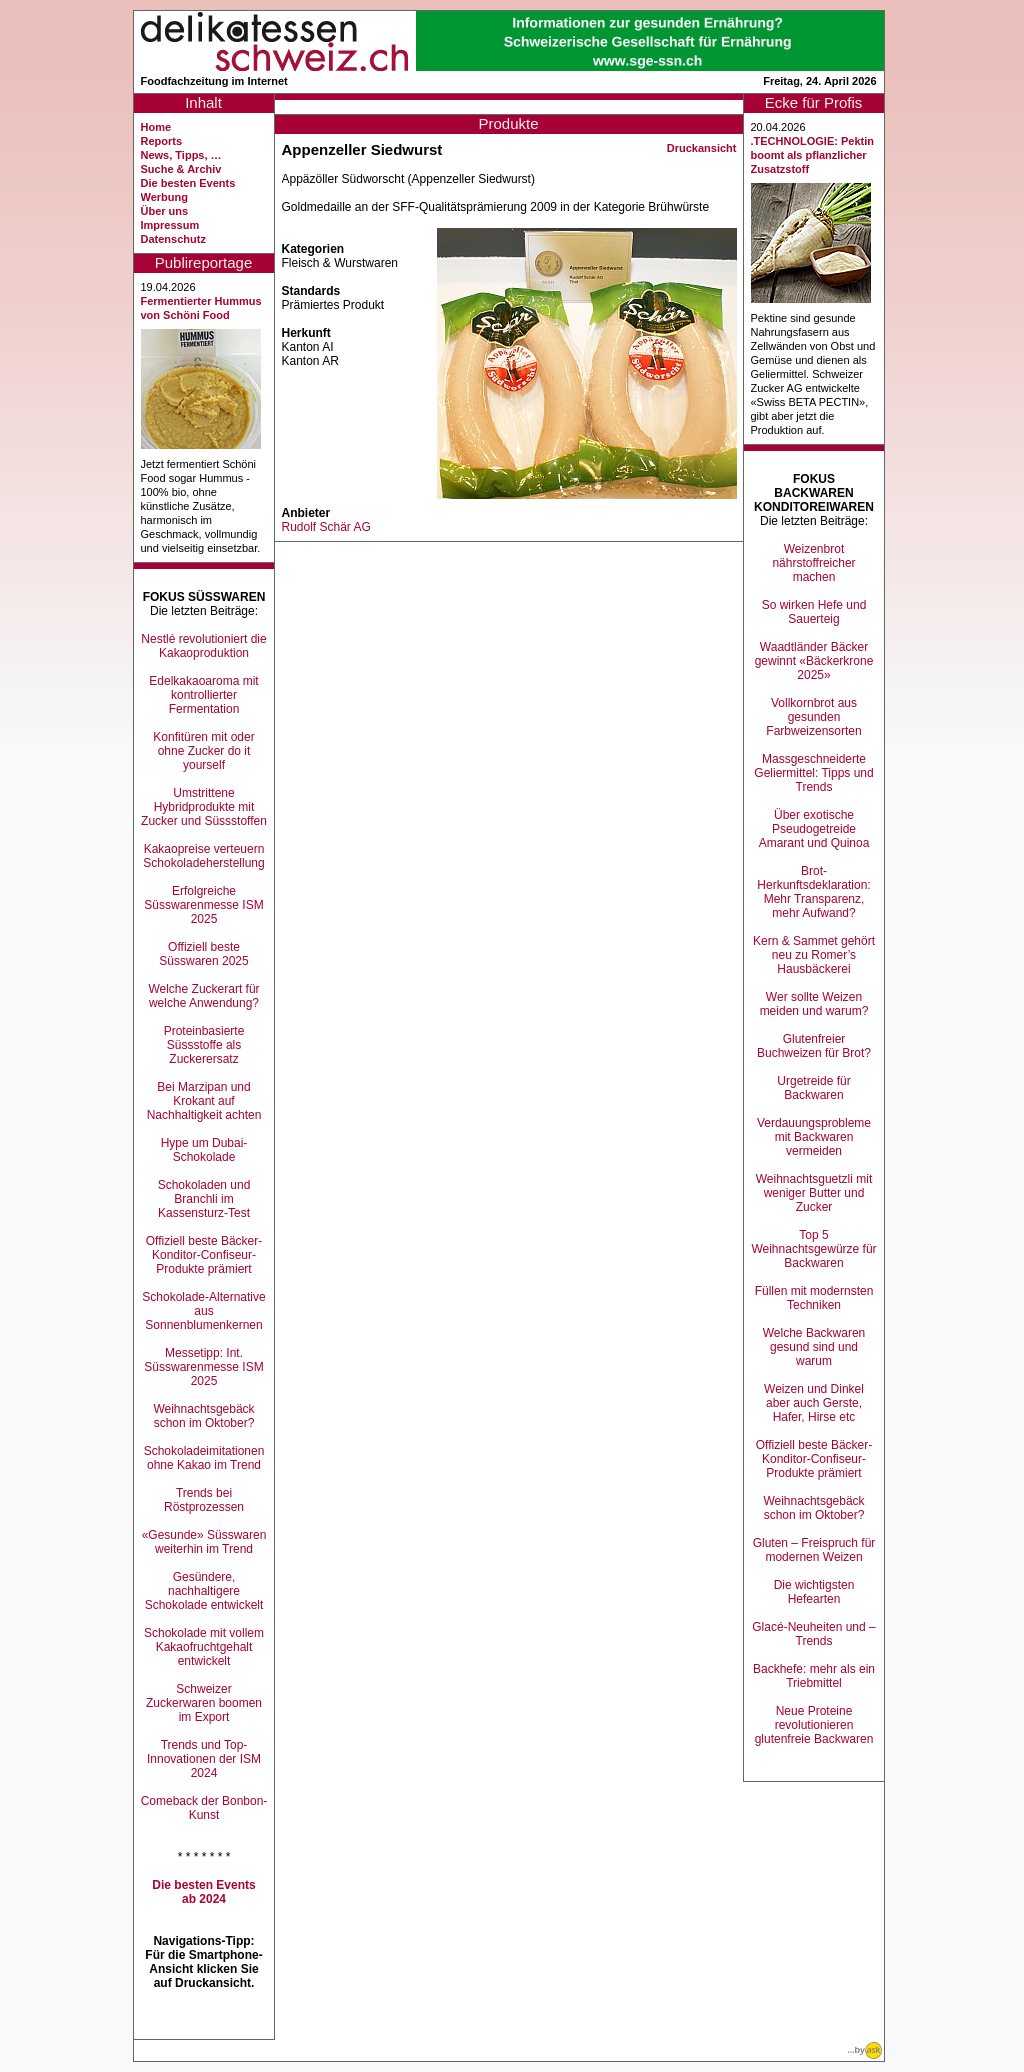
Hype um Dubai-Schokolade (204, 1150)
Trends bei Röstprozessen (204, 1500)
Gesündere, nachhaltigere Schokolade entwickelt (204, 1591)
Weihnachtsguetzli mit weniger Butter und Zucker (814, 1193)
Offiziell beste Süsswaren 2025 (203, 954)
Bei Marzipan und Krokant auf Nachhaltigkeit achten (204, 1101)
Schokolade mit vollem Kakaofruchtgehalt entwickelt (204, 1647)
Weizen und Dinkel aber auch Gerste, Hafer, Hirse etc (814, 1403)
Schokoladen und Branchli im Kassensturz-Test (204, 1199)
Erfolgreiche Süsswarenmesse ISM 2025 (203, 905)
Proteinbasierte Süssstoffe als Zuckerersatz (204, 1045)
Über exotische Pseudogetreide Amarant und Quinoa (814, 829)
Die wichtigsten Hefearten (814, 1592)
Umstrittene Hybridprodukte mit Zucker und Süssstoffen (204, 807)
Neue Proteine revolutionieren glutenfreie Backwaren (814, 1725)
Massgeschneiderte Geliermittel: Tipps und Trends (813, 773)
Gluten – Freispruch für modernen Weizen (814, 1550)
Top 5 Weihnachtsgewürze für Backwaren (813, 1249)
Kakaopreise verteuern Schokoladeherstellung (203, 856)
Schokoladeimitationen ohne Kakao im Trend (204, 1458)
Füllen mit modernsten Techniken (814, 1298)
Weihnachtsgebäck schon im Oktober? (203, 1416)
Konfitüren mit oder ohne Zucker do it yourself (203, 751)
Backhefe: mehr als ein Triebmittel (814, 1676)
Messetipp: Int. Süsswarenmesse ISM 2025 (203, 1367)
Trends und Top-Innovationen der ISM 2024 (204, 1759)
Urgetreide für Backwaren (813, 1088)
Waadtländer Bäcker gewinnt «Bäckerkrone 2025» (814, 661)
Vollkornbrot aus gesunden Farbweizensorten (813, 717)
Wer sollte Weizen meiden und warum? (814, 1004)
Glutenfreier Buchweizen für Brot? (814, 1046)
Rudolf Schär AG (326, 527)
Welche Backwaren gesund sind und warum (814, 1347)
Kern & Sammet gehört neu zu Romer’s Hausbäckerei (814, 955)
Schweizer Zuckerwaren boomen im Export (204, 1703)
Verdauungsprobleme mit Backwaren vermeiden (814, 1137)
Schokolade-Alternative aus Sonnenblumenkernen (203, 1311)
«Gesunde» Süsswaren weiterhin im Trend (204, 1542)
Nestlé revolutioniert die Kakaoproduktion (203, 646)
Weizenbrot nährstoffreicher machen (813, 563)
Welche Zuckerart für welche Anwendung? (203, 996)
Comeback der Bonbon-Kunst (204, 1808)
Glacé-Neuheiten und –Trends (813, 1634)
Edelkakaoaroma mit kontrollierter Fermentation (203, 695)
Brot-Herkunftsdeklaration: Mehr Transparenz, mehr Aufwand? (813, 892)
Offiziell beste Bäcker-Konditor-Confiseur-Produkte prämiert (204, 1255)
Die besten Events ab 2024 (203, 1892)
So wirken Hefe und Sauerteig (814, 612)
